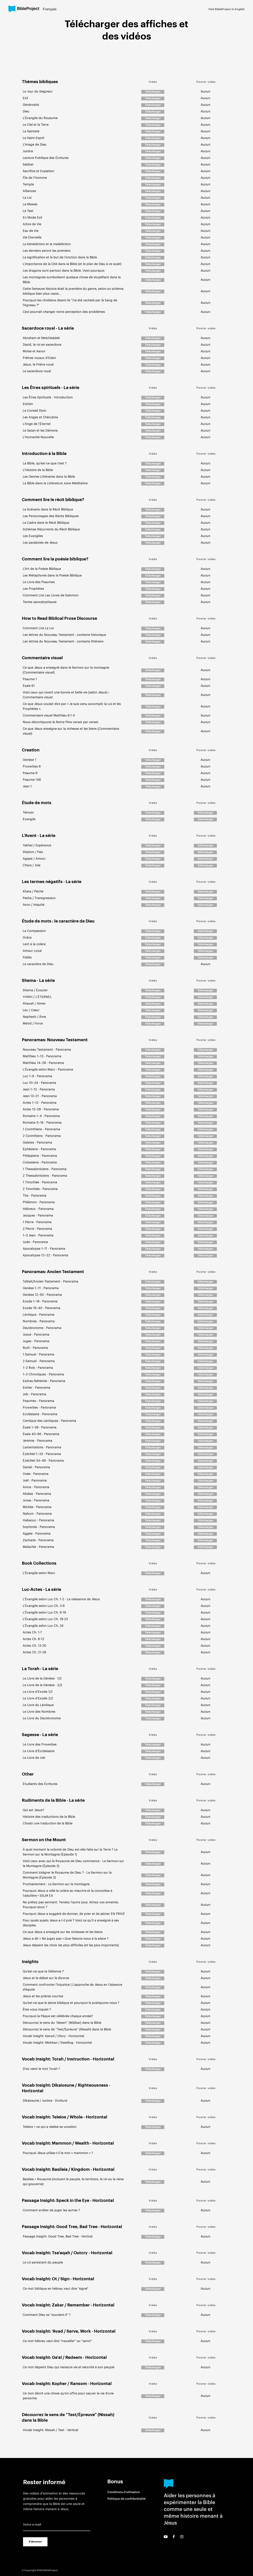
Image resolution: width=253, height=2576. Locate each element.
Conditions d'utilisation (123, 2492)
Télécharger (153, 91)
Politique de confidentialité (126, 2499)
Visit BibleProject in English (226, 9)
